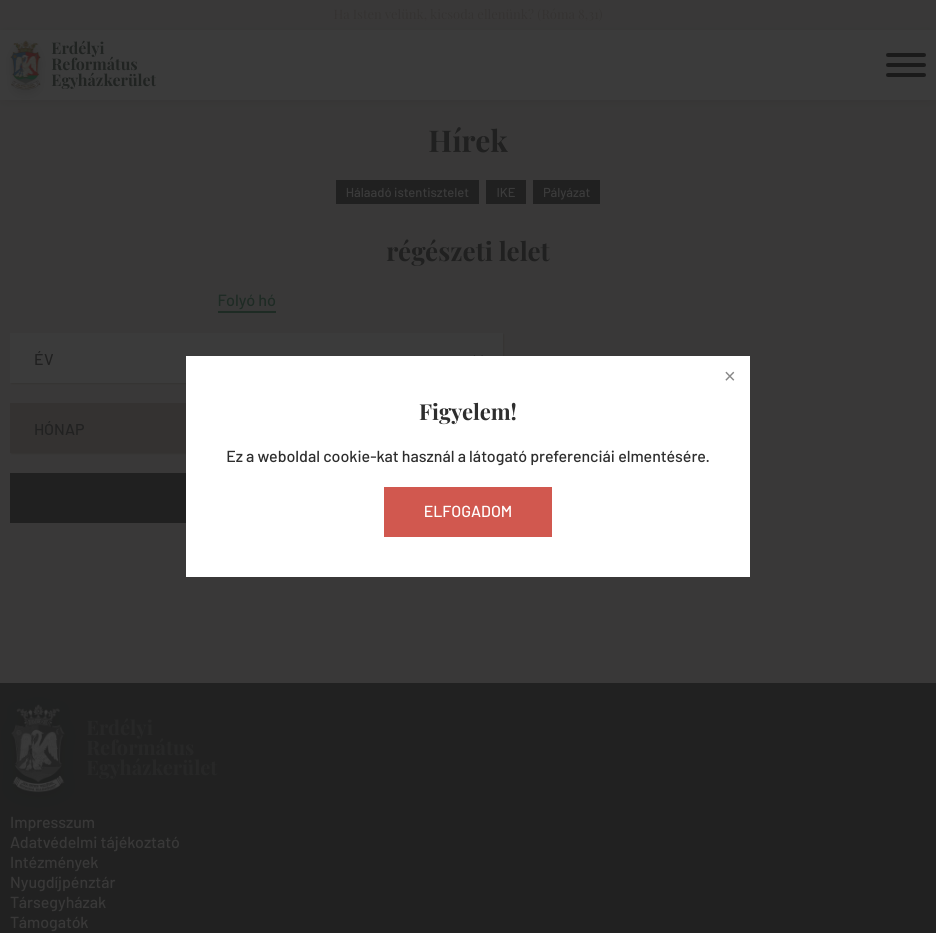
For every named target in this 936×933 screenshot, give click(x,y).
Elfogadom (468, 511)
